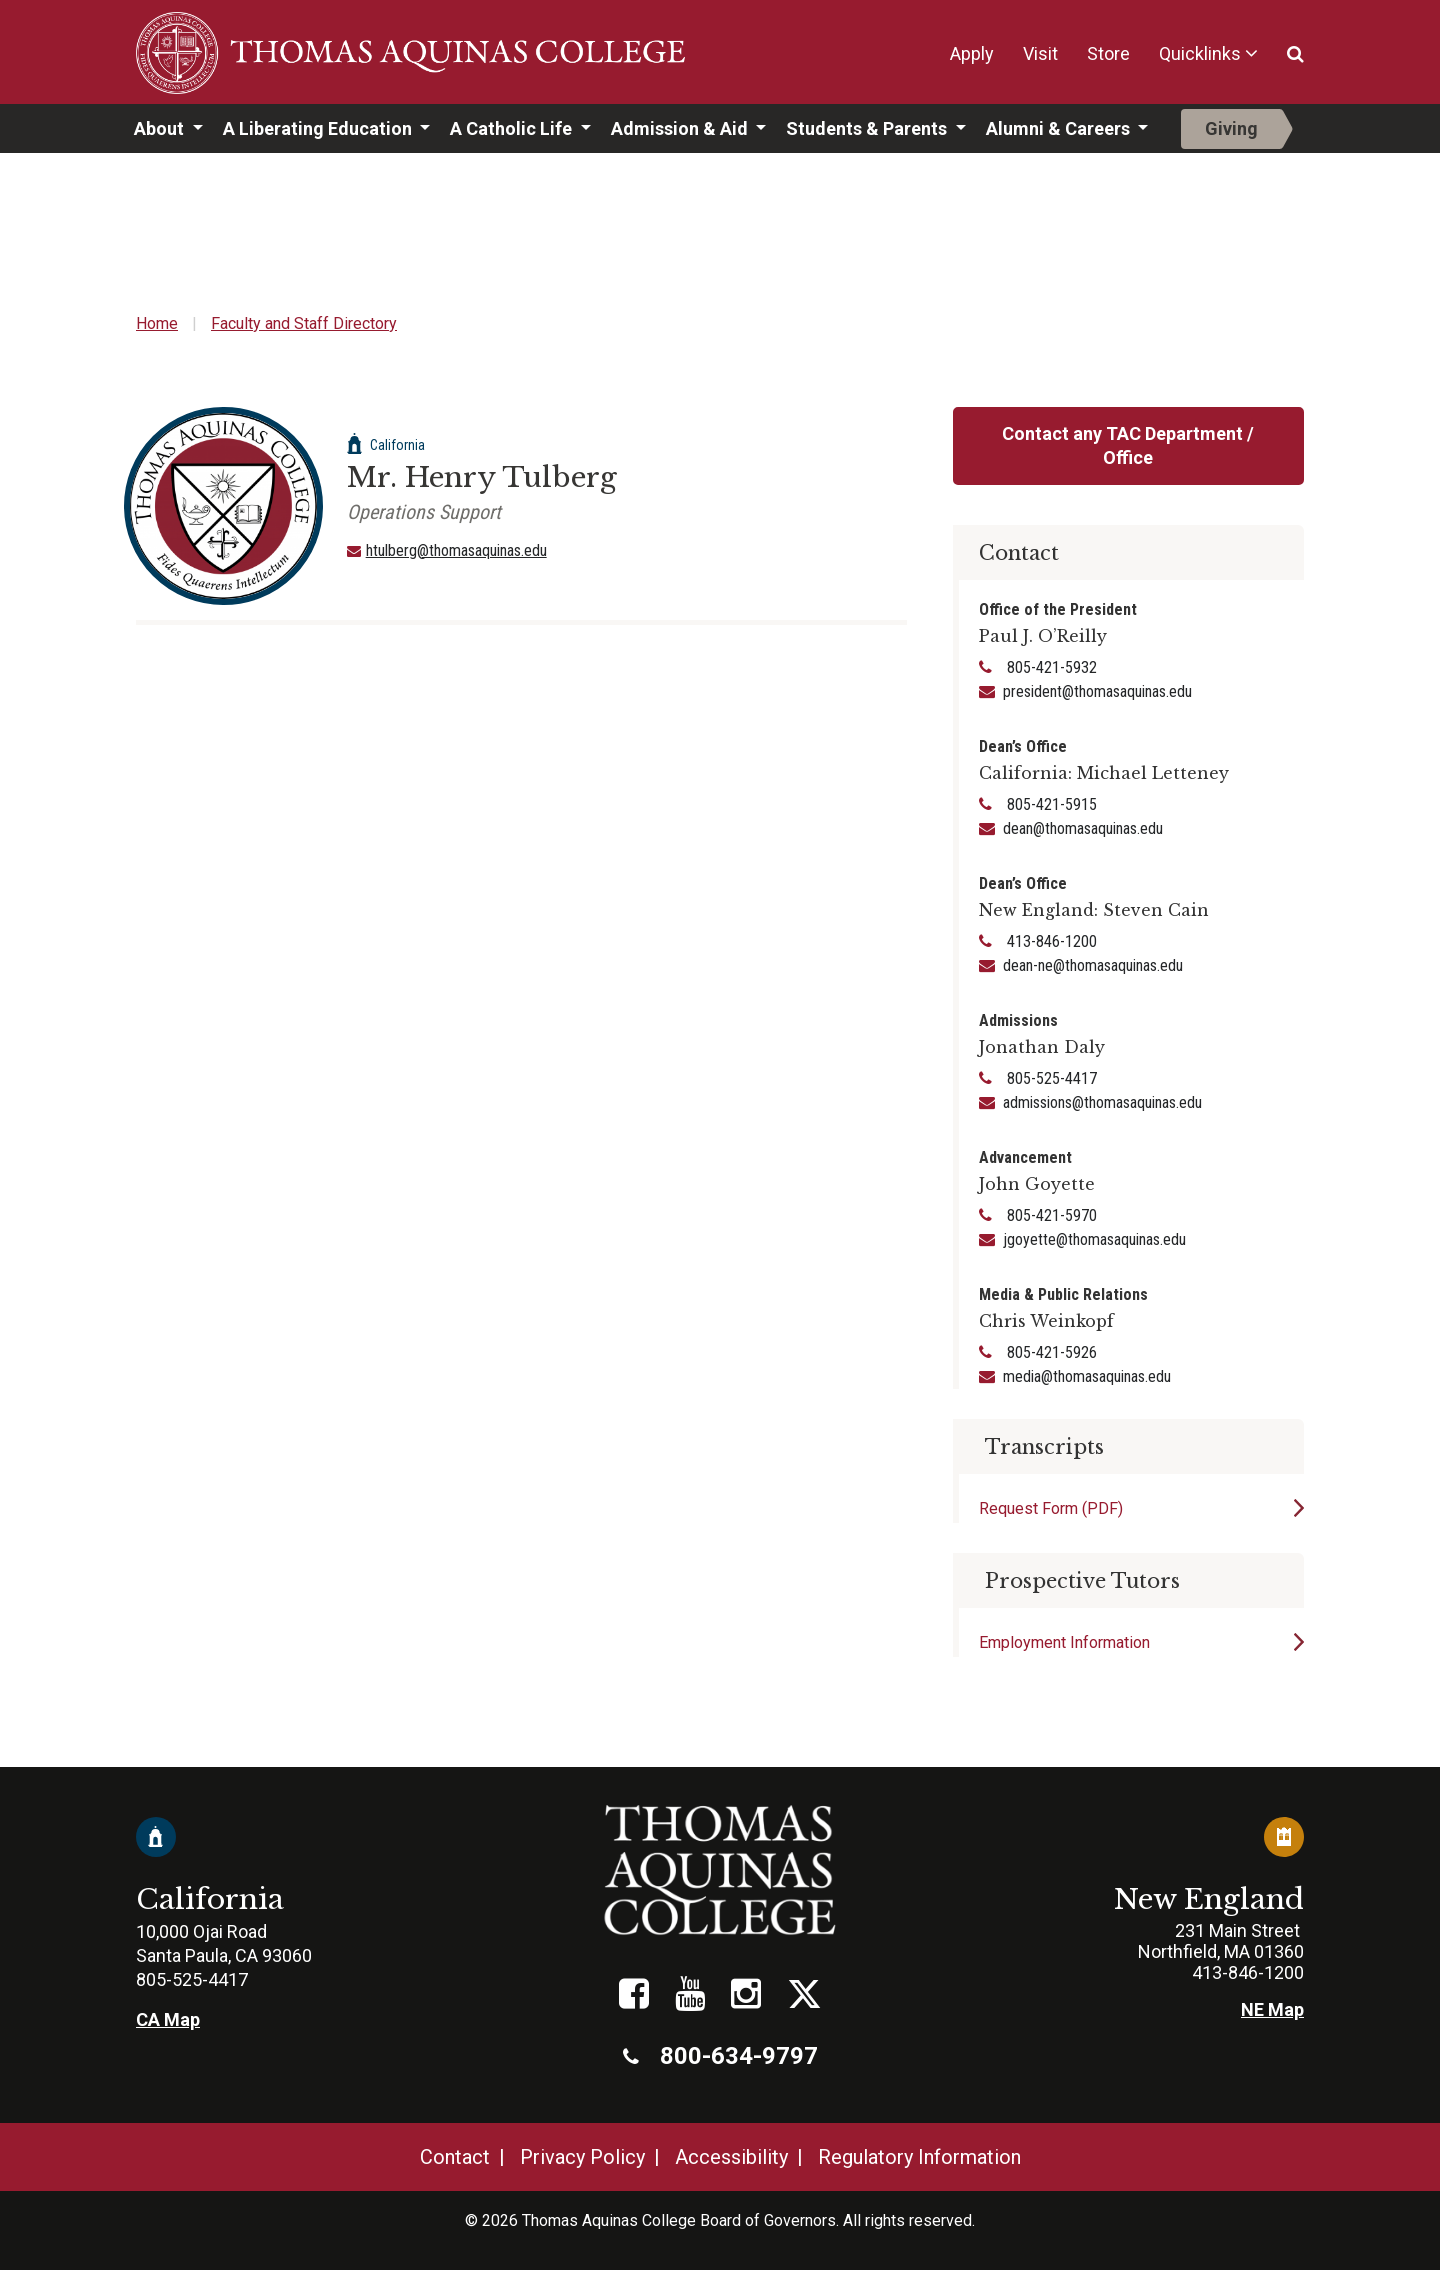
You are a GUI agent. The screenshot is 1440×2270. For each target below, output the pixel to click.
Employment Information (1064, 1642)
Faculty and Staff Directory (304, 323)
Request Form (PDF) (1051, 1508)
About (161, 128)
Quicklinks (1200, 53)
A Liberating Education (319, 128)
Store (1108, 53)
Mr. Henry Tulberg (482, 477)
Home (157, 323)
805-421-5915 (1050, 804)
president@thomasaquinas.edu (1097, 691)
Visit (1040, 53)
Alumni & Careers (1060, 128)
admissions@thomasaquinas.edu (1102, 1102)
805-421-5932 (1050, 667)
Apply (972, 53)
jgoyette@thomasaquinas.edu (1094, 1239)
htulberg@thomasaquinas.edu (456, 550)
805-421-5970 (1050, 1215)
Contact (455, 2157)
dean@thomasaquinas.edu (1083, 828)
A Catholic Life (513, 128)
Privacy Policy (582, 2157)
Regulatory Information (919, 2157)
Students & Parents (868, 128)
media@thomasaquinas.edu (1087, 1376)
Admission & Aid (681, 128)
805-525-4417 (1050, 1078)
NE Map (1272, 2009)
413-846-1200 (1050, 941)
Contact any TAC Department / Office (1128, 445)
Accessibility (731, 2157)
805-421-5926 (1050, 1352)
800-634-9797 (720, 2056)
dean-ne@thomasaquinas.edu (1093, 965)
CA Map (168, 2019)
